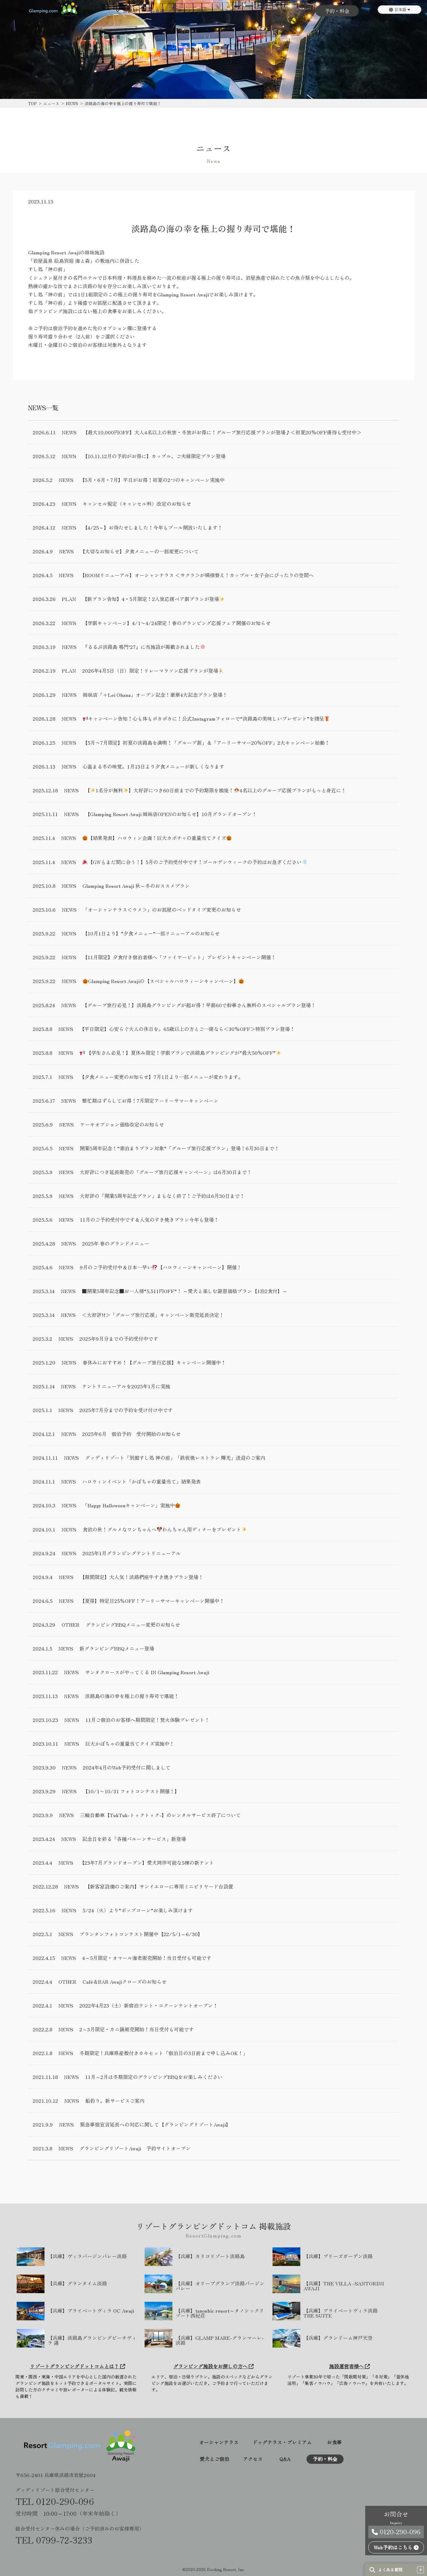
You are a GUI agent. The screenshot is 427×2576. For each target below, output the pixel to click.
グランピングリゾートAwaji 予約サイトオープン (135, 2148)
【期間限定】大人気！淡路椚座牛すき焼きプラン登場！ (141, 1576)
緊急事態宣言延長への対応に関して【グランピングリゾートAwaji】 (155, 2124)
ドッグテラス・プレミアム (282, 2443)
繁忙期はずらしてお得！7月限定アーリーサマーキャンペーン (150, 1100)
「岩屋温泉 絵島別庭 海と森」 (61, 260)
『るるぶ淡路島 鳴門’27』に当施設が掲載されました (144, 646)
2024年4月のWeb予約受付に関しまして (127, 1767)
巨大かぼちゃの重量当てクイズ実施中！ (129, 1743)
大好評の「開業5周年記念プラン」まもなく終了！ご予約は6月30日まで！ (162, 1195)
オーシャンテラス (219, 2443)
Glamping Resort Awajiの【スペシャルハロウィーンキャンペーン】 (163, 981)
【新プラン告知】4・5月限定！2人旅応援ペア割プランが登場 (153, 599)
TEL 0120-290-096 (54, 2501)
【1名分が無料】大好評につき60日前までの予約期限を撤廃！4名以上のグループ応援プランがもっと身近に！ (215, 790)
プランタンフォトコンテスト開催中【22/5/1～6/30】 (141, 1933)
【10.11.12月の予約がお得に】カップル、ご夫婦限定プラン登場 (154, 455)
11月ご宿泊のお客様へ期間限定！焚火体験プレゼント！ (147, 1719)
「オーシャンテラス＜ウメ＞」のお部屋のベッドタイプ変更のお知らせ (162, 909)
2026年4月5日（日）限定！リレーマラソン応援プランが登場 (152, 670)
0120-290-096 (396, 2531)
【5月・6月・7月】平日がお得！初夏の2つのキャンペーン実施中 (152, 479)
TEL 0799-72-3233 (53, 2540)
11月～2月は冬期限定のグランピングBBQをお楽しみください (153, 2076)
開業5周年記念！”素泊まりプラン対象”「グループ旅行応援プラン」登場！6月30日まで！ (179, 1148)
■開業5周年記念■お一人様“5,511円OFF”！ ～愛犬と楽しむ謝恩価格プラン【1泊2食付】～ (184, 1290)
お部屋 (130, 11)
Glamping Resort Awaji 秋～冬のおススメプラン (136, 885)
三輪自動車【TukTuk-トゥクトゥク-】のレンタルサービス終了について (160, 1814)
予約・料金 (337, 11)
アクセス (276, 11)
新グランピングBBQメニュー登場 (116, 1648)
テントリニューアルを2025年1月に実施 (126, 1386)
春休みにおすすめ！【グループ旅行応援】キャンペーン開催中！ (154, 1362)
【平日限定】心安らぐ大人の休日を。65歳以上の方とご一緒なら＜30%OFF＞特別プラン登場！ (187, 1028)
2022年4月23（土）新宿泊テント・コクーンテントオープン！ (148, 2005)
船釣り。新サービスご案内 (115, 2100)
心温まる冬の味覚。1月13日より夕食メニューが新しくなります (153, 766)
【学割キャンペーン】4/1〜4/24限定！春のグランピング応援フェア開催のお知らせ (176, 622)
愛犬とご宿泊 (192, 11)
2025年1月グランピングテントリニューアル (131, 1553)
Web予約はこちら (396, 2547)
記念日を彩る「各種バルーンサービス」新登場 (134, 1838)
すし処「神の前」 (48, 269)
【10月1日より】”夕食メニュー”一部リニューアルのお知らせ (151, 933)
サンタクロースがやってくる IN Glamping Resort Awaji (147, 1672)
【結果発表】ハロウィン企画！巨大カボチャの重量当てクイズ (156, 838)
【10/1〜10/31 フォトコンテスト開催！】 (131, 1791)
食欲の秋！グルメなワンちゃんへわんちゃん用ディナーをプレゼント (164, 1529)
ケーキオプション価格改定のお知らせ (122, 1124)
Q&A (303, 11)
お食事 (157, 11)
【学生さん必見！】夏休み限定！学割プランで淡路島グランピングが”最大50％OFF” (180, 1052)
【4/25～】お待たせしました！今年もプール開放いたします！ (152, 527)
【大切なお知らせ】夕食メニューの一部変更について (139, 551)
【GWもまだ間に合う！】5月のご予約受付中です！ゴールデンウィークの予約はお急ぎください (194, 862)
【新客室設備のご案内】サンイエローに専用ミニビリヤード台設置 (159, 1886)
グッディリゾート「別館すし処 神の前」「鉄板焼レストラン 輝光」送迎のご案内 (175, 1457)
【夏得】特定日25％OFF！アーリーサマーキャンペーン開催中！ (152, 1600)
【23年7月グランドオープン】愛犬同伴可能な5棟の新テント (146, 1862)
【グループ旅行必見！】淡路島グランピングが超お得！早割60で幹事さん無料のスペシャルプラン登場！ (199, 1005)
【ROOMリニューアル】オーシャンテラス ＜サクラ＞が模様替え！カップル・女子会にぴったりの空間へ (197, 575)
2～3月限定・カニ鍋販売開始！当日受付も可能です (136, 2029)
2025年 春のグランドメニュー (115, 1243)
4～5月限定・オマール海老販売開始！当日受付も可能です (146, 1957)
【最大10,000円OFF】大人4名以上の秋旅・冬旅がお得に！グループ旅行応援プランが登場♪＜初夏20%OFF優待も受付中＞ (222, 432)
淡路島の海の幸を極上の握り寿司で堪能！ (132, 1695)
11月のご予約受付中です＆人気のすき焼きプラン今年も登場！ (149, 1219)
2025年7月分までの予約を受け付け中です (126, 1409)
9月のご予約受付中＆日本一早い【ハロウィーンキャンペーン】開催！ (161, 1267)
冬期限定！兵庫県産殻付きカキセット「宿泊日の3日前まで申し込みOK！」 (163, 2052)
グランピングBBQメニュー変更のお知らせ (133, 1624)
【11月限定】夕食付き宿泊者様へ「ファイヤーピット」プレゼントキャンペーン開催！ (179, 957)
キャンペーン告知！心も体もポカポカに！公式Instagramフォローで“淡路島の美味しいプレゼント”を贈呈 (206, 718)
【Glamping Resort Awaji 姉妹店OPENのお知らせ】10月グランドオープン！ (171, 813)
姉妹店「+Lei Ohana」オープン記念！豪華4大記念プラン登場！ (155, 694)
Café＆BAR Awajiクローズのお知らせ (124, 1981)
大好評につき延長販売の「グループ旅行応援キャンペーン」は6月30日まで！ (166, 1171)
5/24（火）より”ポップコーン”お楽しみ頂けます (137, 1910)
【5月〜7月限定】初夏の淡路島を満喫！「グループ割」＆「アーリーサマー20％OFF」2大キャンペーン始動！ (206, 742)
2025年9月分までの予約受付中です (118, 1338)
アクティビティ (236, 11)
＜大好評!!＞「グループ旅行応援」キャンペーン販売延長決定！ (153, 1314)
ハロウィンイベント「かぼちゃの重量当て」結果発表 (141, 1481)
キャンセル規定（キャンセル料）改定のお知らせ (136, 503)
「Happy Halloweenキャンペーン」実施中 (131, 1505)
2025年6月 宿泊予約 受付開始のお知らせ (131, 1433)
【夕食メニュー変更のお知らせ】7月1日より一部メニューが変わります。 (161, 1076)
